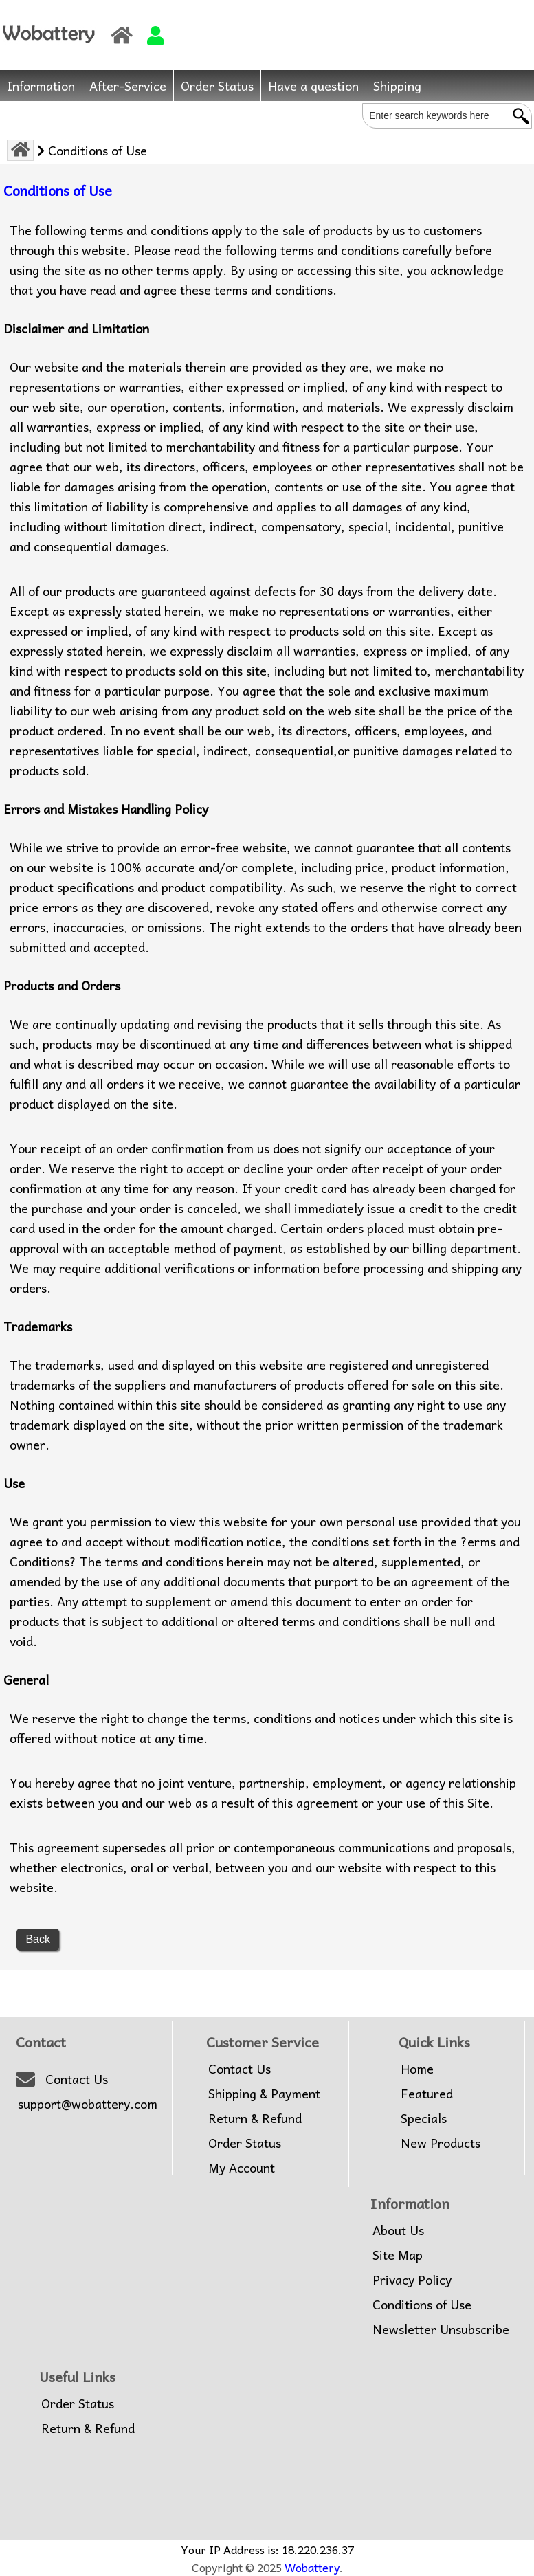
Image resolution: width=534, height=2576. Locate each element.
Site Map (397, 2255)
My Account (241, 2168)
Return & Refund (255, 2118)
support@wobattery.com (87, 2104)
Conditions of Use (421, 2304)
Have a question (313, 86)
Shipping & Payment (264, 2093)
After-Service (127, 86)
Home (417, 2069)
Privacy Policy (412, 2280)
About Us (398, 2230)
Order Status (217, 86)
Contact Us (76, 2079)
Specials (424, 2118)
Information (41, 86)
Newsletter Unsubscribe (440, 2329)
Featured (427, 2093)
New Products (440, 2143)
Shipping (397, 86)
